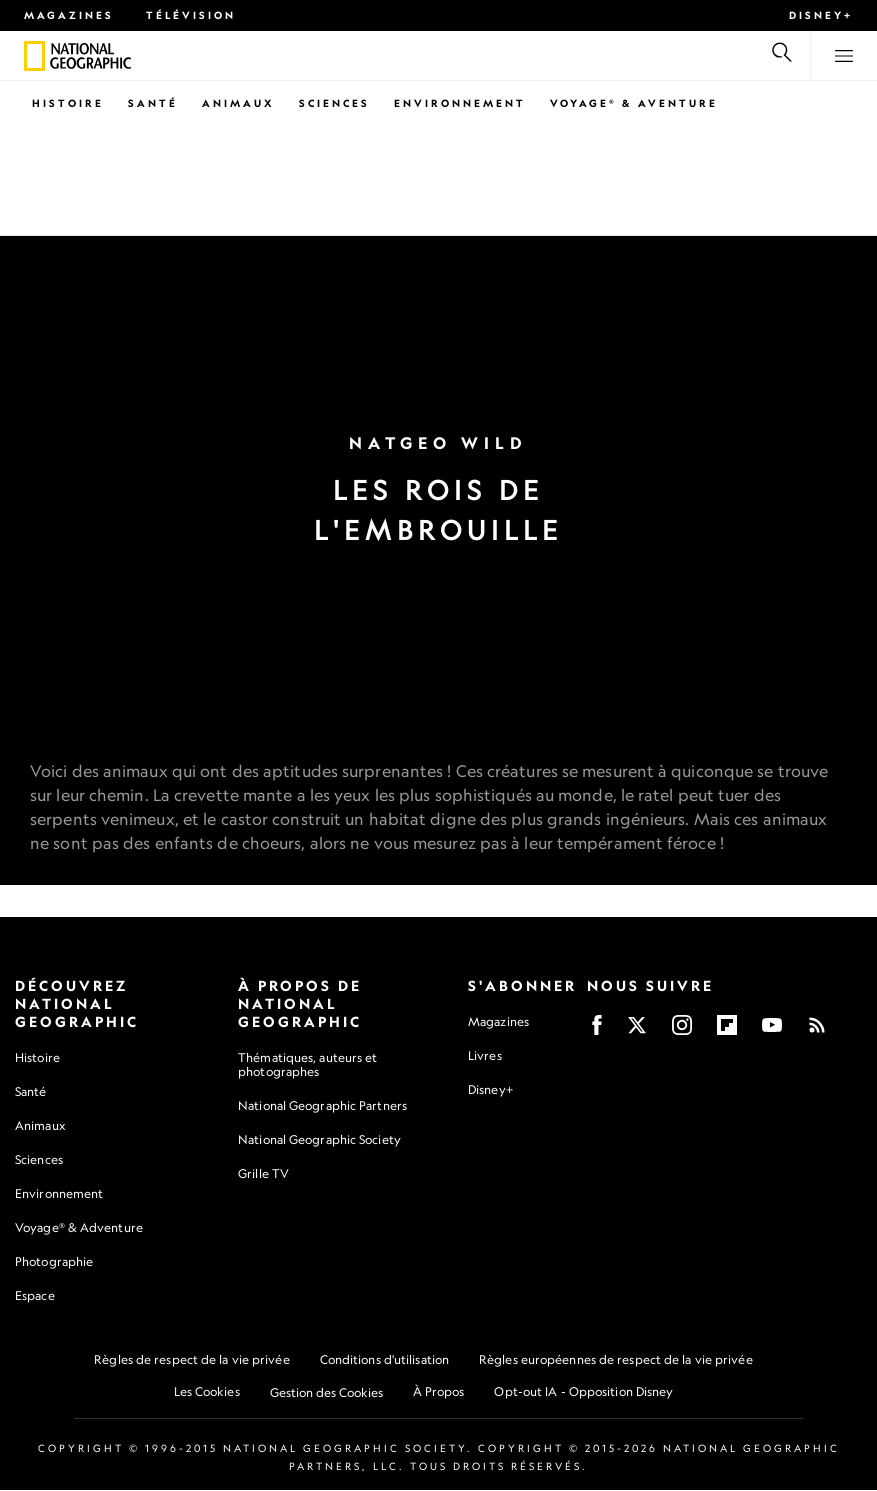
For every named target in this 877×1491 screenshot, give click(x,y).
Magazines (69, 15)
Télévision (191, 15)
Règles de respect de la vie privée (191, 1360)
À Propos (439, 1392)
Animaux (238, 103)
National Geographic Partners (322, 1106)
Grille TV (263, 1174)
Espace (35, 1296)
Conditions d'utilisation (384, 1360)
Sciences (334, 103)
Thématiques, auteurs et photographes (307, 1064)
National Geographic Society (319, 1140)
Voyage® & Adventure (79, 1228)
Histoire (68, 103)
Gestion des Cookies (326, 1393)
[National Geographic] (34, 56)
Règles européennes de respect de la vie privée (616, 1360)
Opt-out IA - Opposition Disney (583, 1392)
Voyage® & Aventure (634, 103)
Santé (153, 103)
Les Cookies (207, 1392)
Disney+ (821, 15)
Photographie (54, 1262)
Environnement (460, 103)
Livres (485, 1056)
